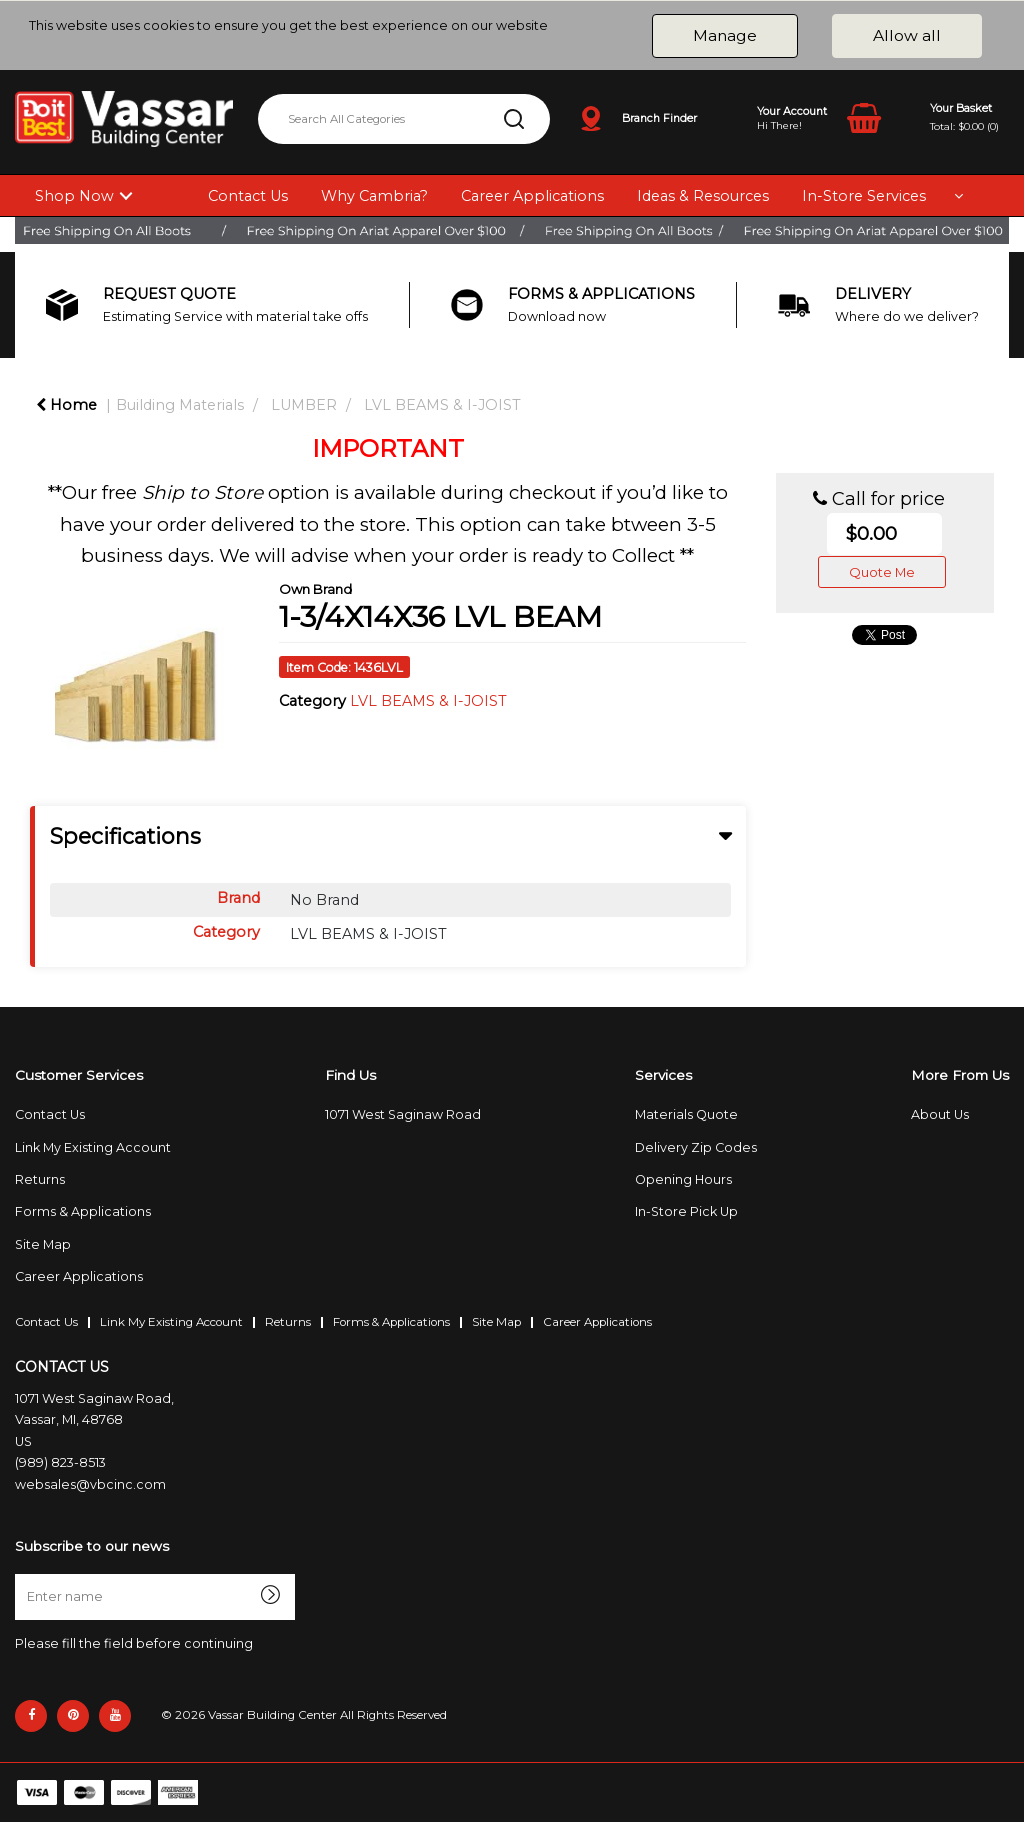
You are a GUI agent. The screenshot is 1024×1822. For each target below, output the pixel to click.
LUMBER (304, 405)
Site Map (43, 1244)
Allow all (907, 35)
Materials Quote (686, 1114)
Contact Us (248, 196)
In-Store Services (864, 196)
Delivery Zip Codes (696, 1147)
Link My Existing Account (93, 1147)
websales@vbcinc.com (90, 1484)
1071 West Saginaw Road (403, 1114)
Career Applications (532, 196)
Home (66, 405)
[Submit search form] (514, 119)
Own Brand (315, 589)
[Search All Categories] (404, 119)
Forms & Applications (83, 1211)
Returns (40, 1179)
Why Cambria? (374, 196)
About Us (940, 1114)
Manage (725, 35)
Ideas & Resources (703, 196)
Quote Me (882, 572)
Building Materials (180, 405)
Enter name (20, 1573)
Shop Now (74, 196)
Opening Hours (683, 1179)
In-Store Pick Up (686, 1211)
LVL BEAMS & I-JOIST (442, 405)
